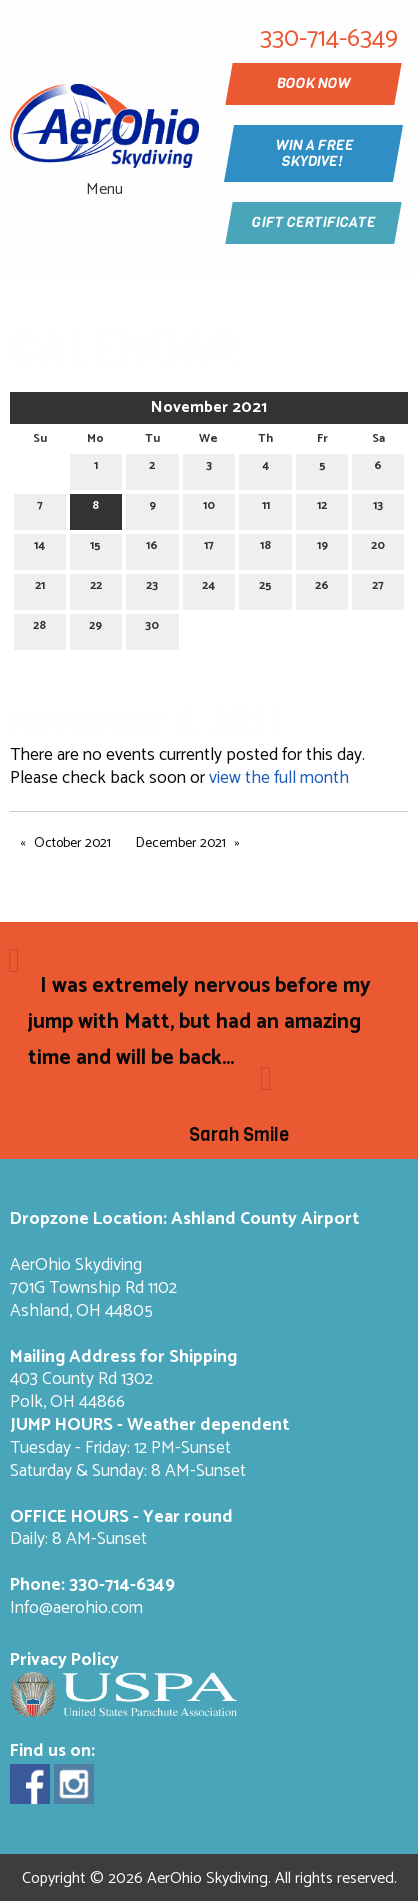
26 (322, 588)
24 (208, 588)
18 (265, 548)
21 (40, 588)
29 (95, 628)
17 (209, 548)
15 (95, 548)
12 (322, 508)
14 (39, 548)
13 (378, 508)
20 (378, 548)
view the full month (279, 778)
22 (96, 588)
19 (322, 548)
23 (152, 588)
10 (209, 508)
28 (39, 628)
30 (152, 628)
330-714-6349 (122, 1585)
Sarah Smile (239, 1135)
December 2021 (181, 843)
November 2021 (209, 407)
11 (266, 508)
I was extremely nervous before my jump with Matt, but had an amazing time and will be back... (199, 1022)
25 (265, 588)
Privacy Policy (64, 1660)
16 (152, 548)
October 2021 (72, 843)
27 (378, 588)
